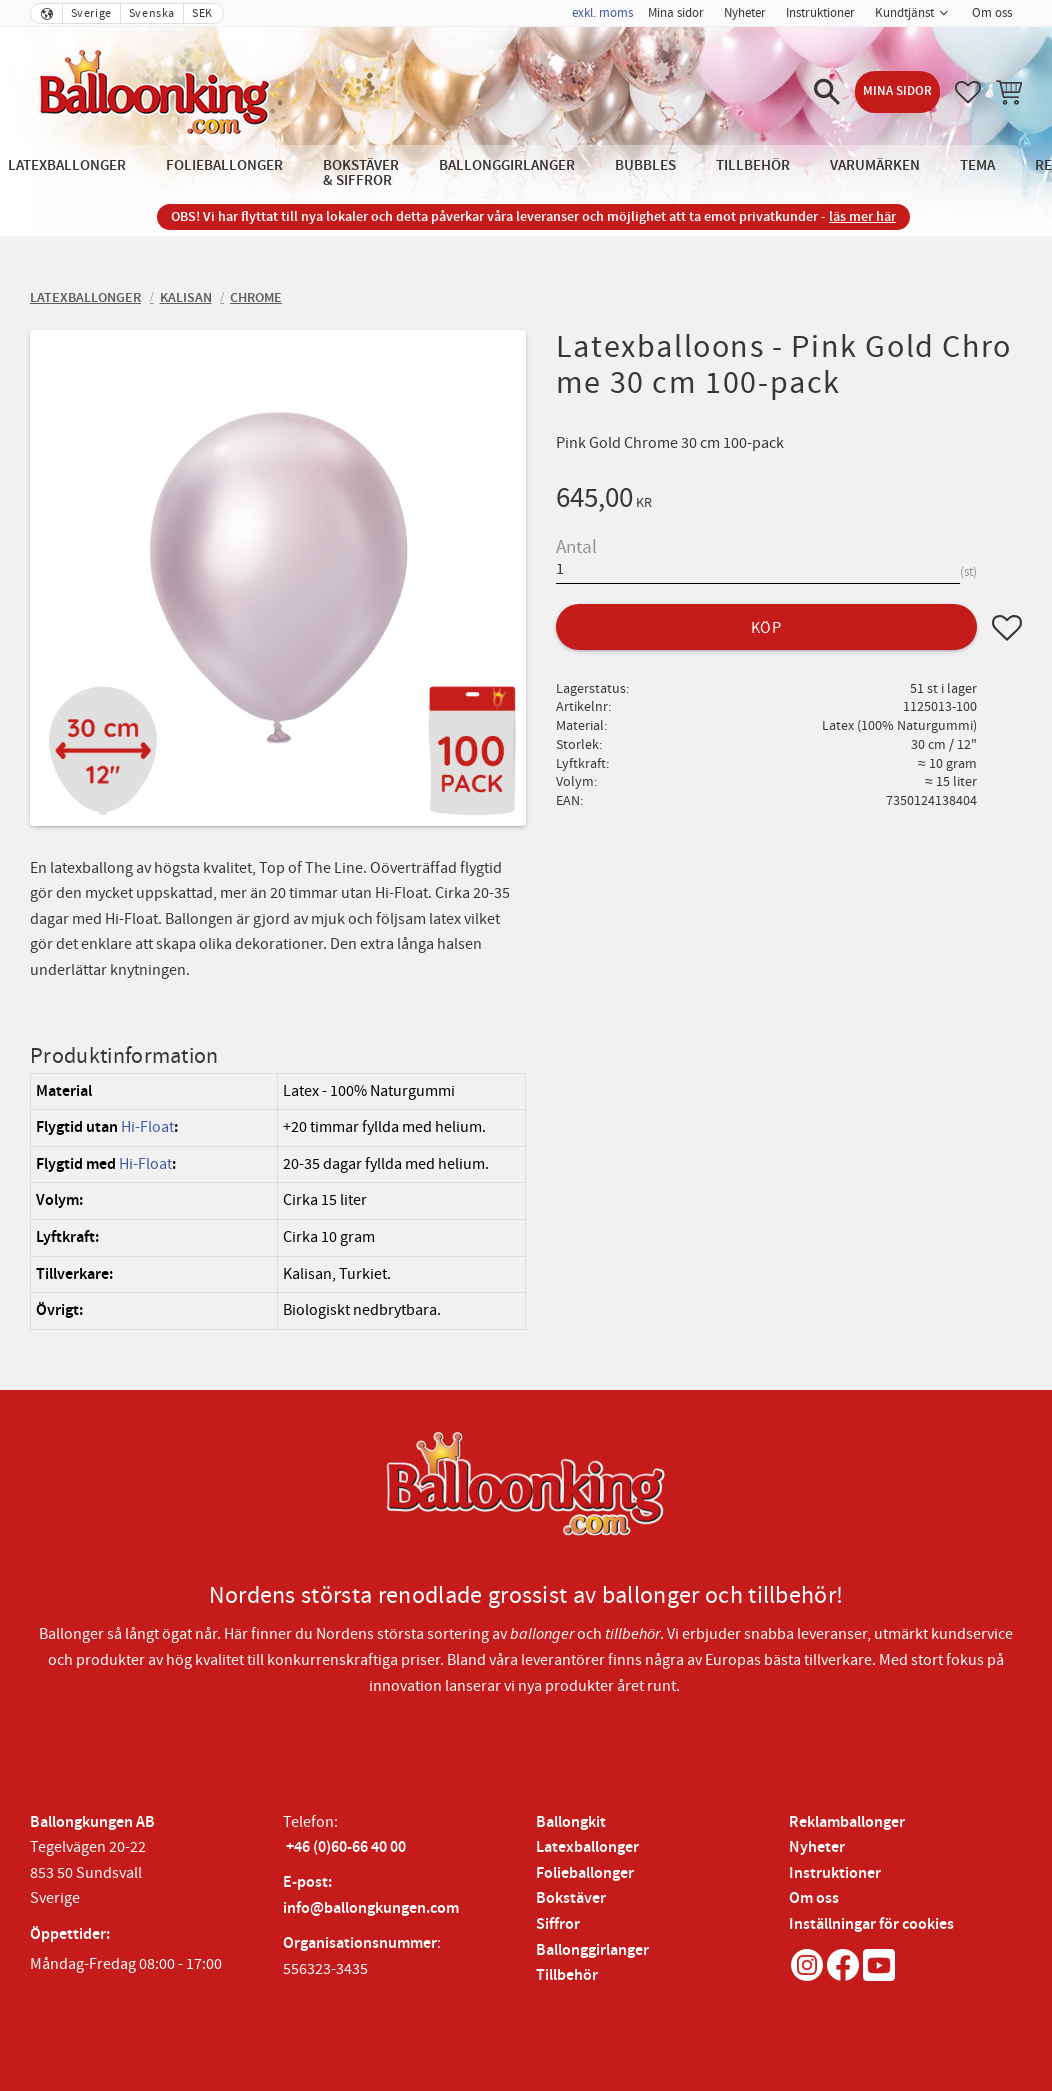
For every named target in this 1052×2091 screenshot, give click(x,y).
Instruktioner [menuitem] (820, 13)
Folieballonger (585, 1873)
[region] (278, 1201)
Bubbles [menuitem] (645, 165)
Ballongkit (571, 1822)
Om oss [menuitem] (992, 13)
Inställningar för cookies (871, 1924)
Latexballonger (587, 1847)
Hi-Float (147, 1127)
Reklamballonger (847, 1822)
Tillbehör (567, 1975)
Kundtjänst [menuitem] (904, 13)
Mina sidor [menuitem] (676, 13)
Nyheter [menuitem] (745, 13)
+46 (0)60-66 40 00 (346, 1847)
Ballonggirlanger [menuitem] (507, 165)
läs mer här (862, 216)
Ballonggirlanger (592, 1950)
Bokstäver (571, 1898)
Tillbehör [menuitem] (753, 165)
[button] (827, 92)
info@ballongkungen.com (371, 1908)
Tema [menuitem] (977, 165)
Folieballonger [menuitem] (224, 165)
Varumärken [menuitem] (875, 165)
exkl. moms (602, 13)
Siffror (558, 1924)
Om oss (814, 1898)
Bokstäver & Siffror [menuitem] (361, 173)
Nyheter (817, 1847)
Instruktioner (835, 1873)
